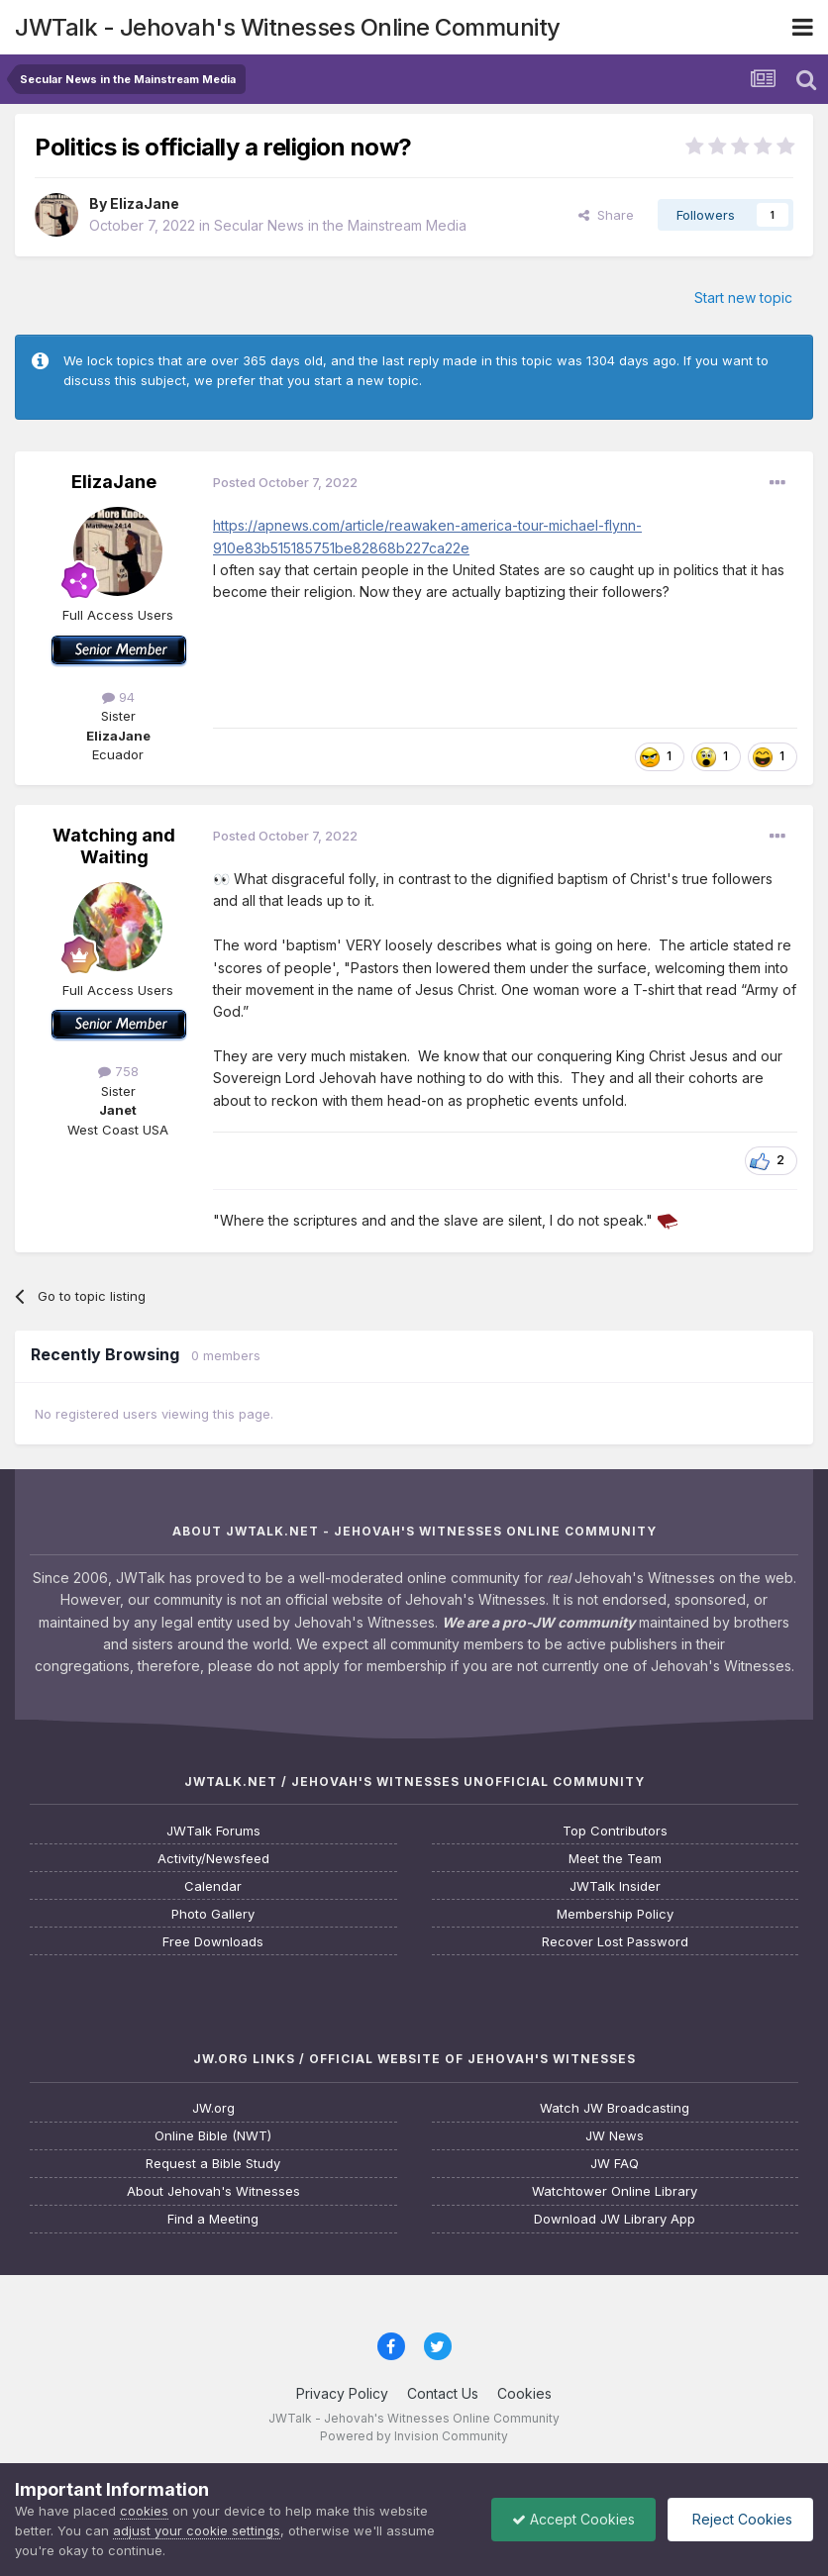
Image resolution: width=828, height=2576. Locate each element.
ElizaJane (144, 203)
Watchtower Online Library (614, 2191)
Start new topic (743, 297)
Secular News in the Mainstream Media (340, 225)
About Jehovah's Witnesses (213, 2191)
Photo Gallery (213, 1914)
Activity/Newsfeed (213, 1858)
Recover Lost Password (615, 1941)
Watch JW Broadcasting (614, 2108)
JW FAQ (614, 2163)
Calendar (213, 1886)
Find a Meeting (213, 2219)
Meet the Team (615, 1858)
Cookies (524, 2393)
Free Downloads (212, 1941)
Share (606, 215)
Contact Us (442, 2393)
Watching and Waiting (113, 846)
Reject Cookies (740, 2519)
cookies (144, 2511)
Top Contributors (615, 1831)
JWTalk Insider (615, 1886)
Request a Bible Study (213, 2163)
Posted (285, 482)
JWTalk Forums (213, 1831)
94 (118, 697)
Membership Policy (615, 1914)
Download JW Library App (614, 2219)
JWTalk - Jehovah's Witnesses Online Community (288, 27)
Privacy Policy (342, 2393)
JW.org (213, 2108)
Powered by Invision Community (414, 2435)
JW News (614, 2136)
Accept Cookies (573, 2519)
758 (118, 1071)
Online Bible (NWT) (213, 2136)
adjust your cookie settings (196, 2530)
